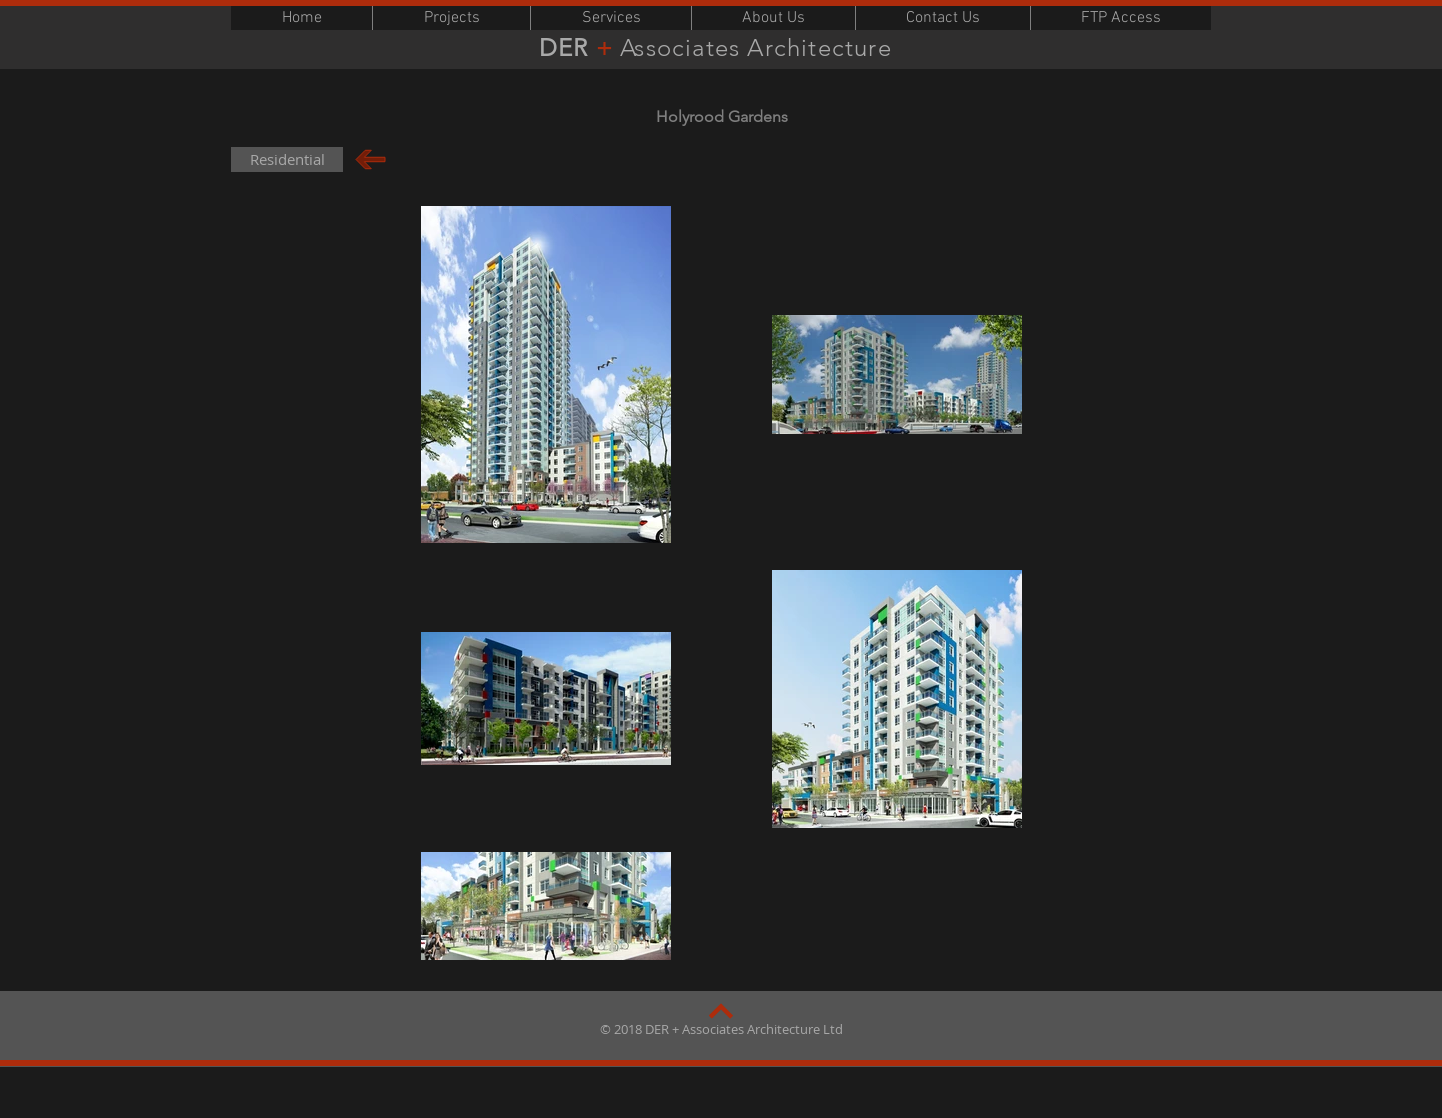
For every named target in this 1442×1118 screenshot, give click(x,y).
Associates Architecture (759, 47)
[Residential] (287, 159)
